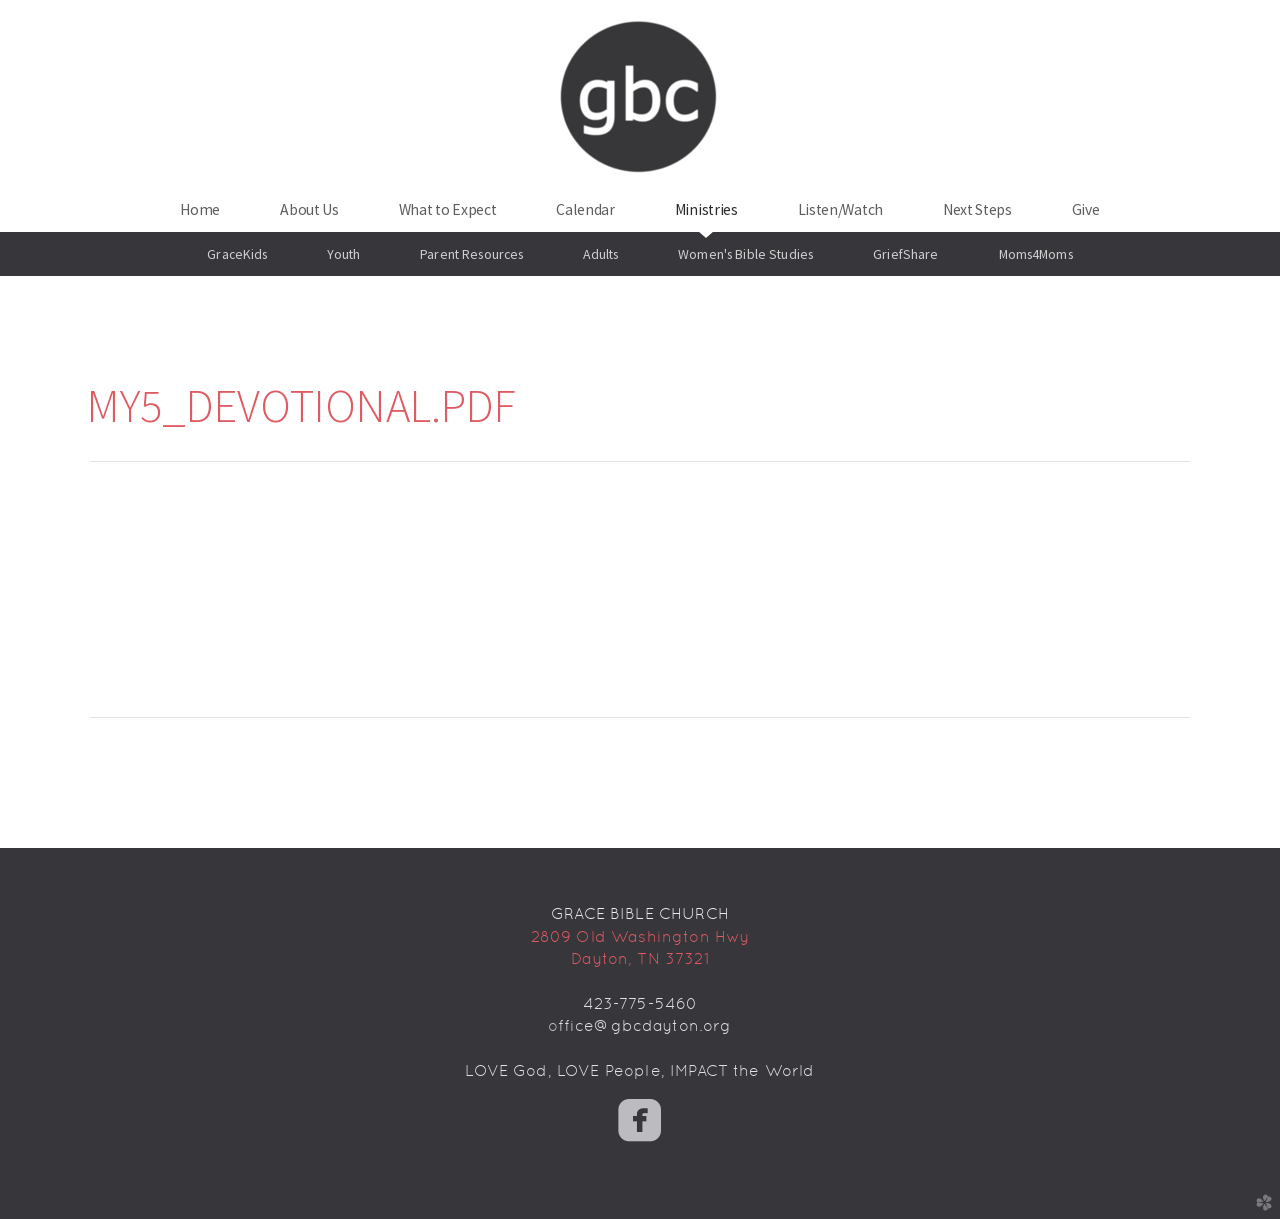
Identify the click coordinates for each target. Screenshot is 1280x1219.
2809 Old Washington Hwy (640, 936)
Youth (343, 254)
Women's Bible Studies (745, 254)
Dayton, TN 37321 (640, 958)
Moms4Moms (1036, 254)
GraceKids (237, 254)
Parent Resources (471, 254)
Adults (600, 254)
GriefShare (905, 254)
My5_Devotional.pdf (301, 405)
